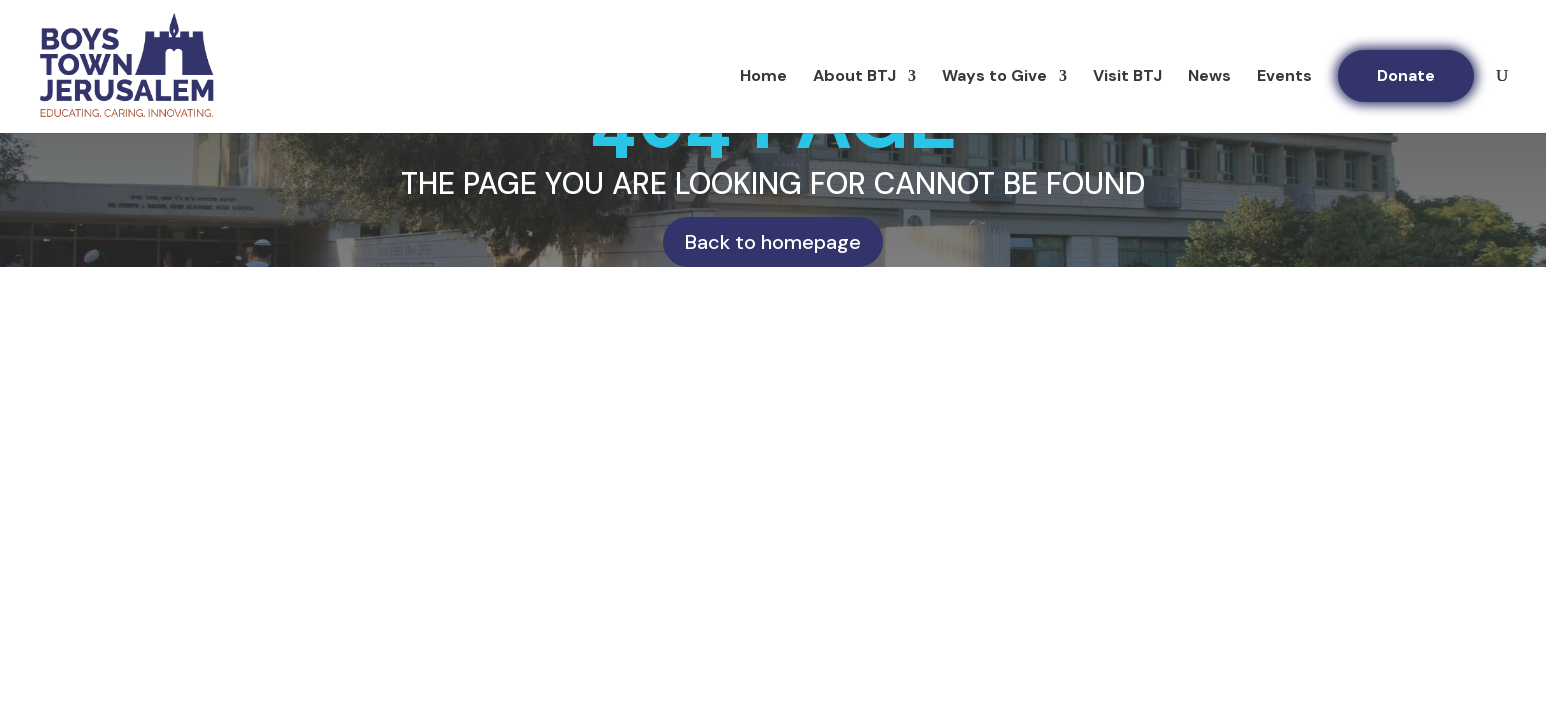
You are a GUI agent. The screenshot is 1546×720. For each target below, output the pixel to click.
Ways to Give (994, 77)
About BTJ (854, 77)
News (1209, 77)
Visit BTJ (1127, 77)
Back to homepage (773, 242)
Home (763, 77)
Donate (1406, 75)
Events (1284, 77)
